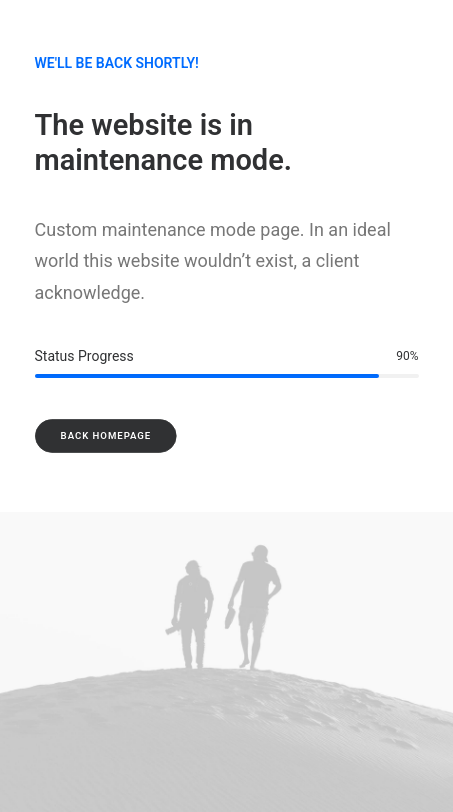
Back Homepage (105, 435)
